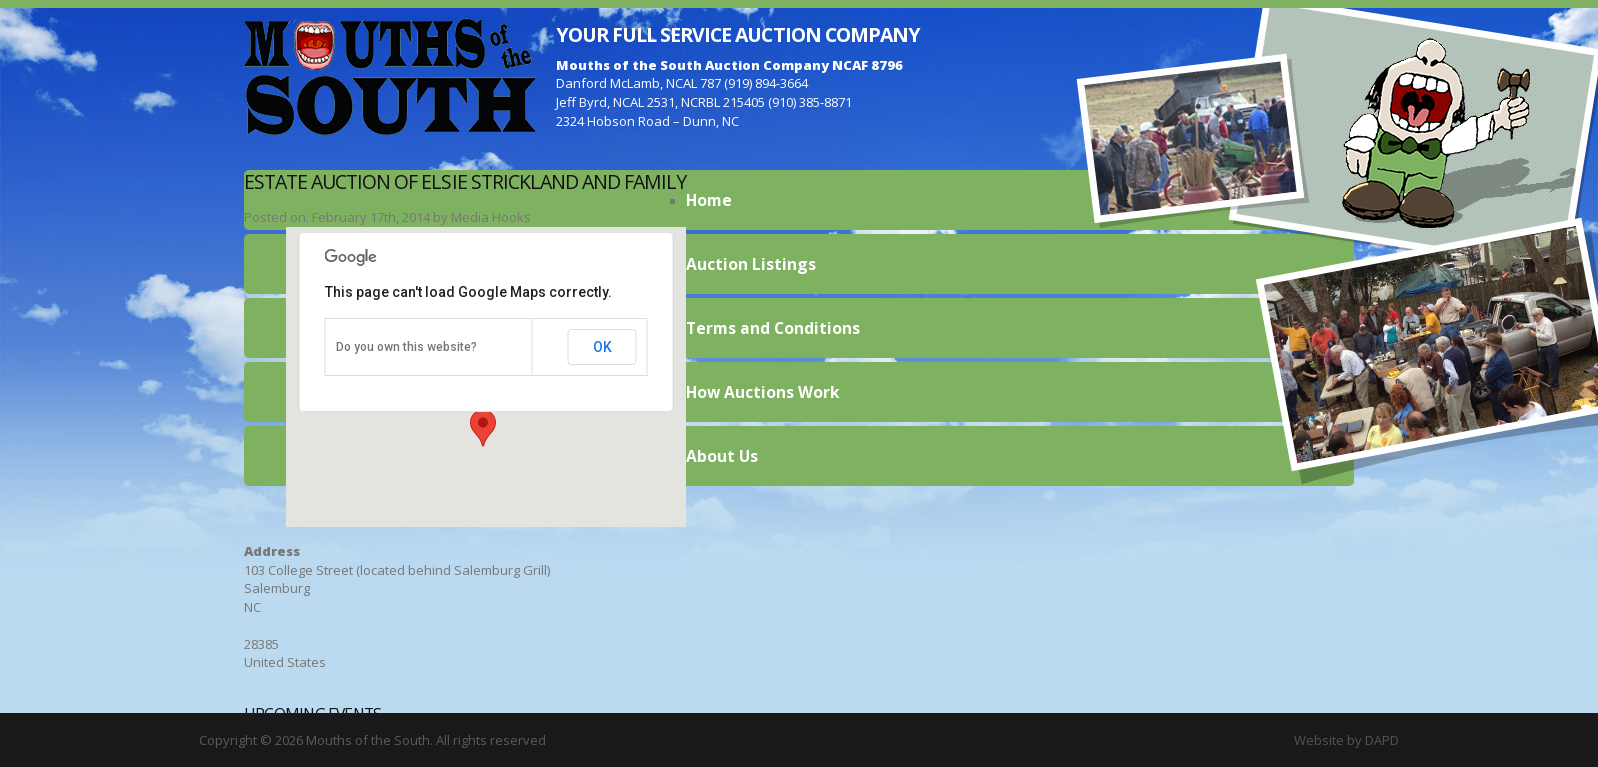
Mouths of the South (390, 75)
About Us (722, 456)
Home (709, 200)
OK (602, 347)
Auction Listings (751, 264)
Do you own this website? (406, 347)
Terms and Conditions (773, 328)
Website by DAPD (1346, 740)
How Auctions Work (763, 392)
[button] (483, 428)
